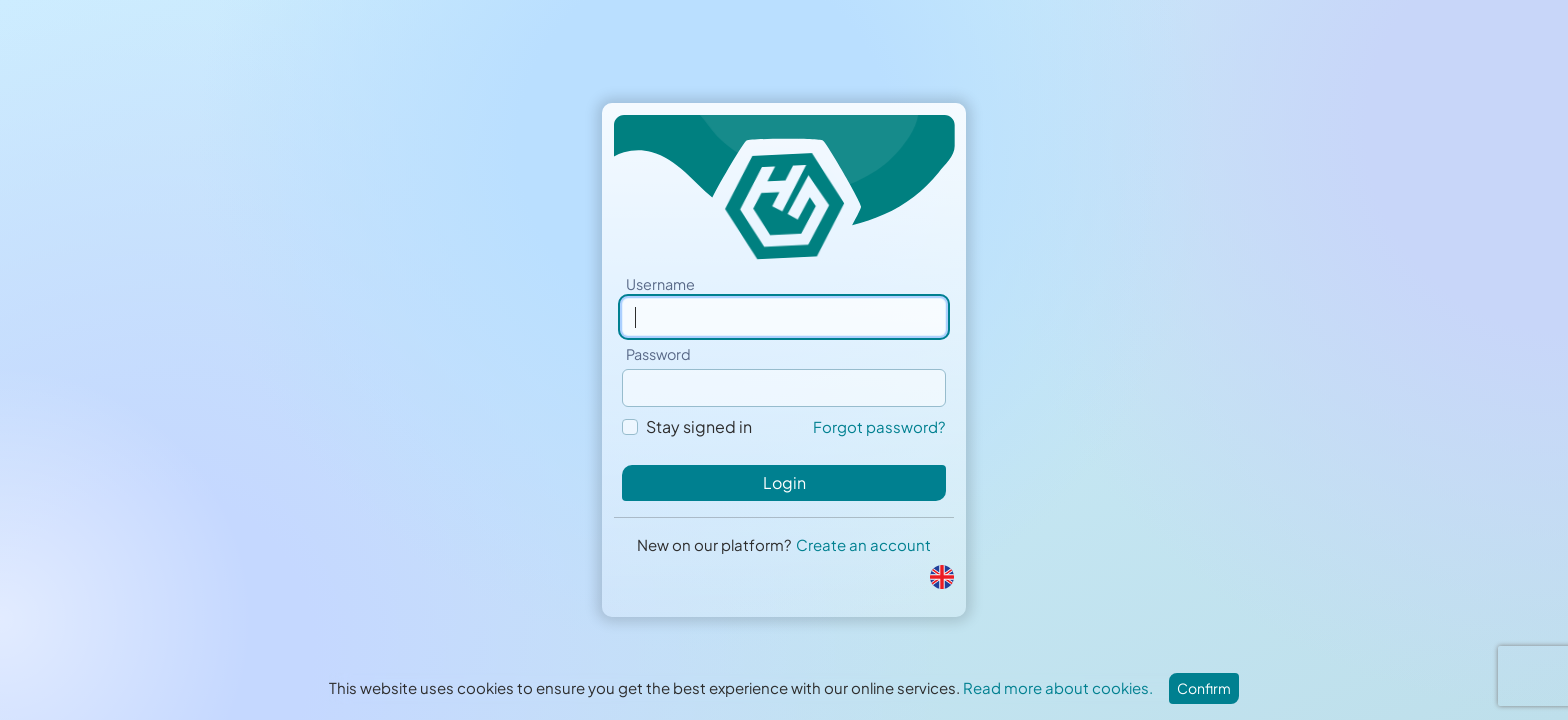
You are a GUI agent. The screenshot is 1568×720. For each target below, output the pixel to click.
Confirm (1204, 688)
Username (660, 284)
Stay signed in (699, 426)
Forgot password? (879, 426)
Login (784, 482)
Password (658, 354)
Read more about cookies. (1058, 687)
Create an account (863, 544)
